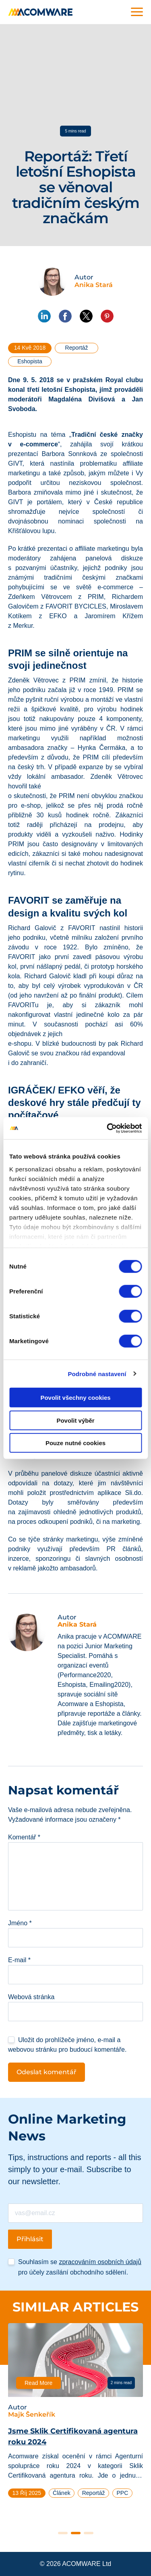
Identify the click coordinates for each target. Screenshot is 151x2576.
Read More (38, 2383)
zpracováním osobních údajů (100, 2261)
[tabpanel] (75, 2414)
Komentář (24, 1837)
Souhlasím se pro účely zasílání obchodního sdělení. (79, 2267)
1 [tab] (63, 2533)
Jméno (20, 1923)
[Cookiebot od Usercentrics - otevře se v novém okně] (107, 1128)
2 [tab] (76, 2533)
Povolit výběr (75, 1420)
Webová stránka (31, 1997)
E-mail (19, 1960)
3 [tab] (88, 2533)
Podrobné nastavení (97, 1373)
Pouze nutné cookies (75, 1443)
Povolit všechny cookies (75, 1397)
